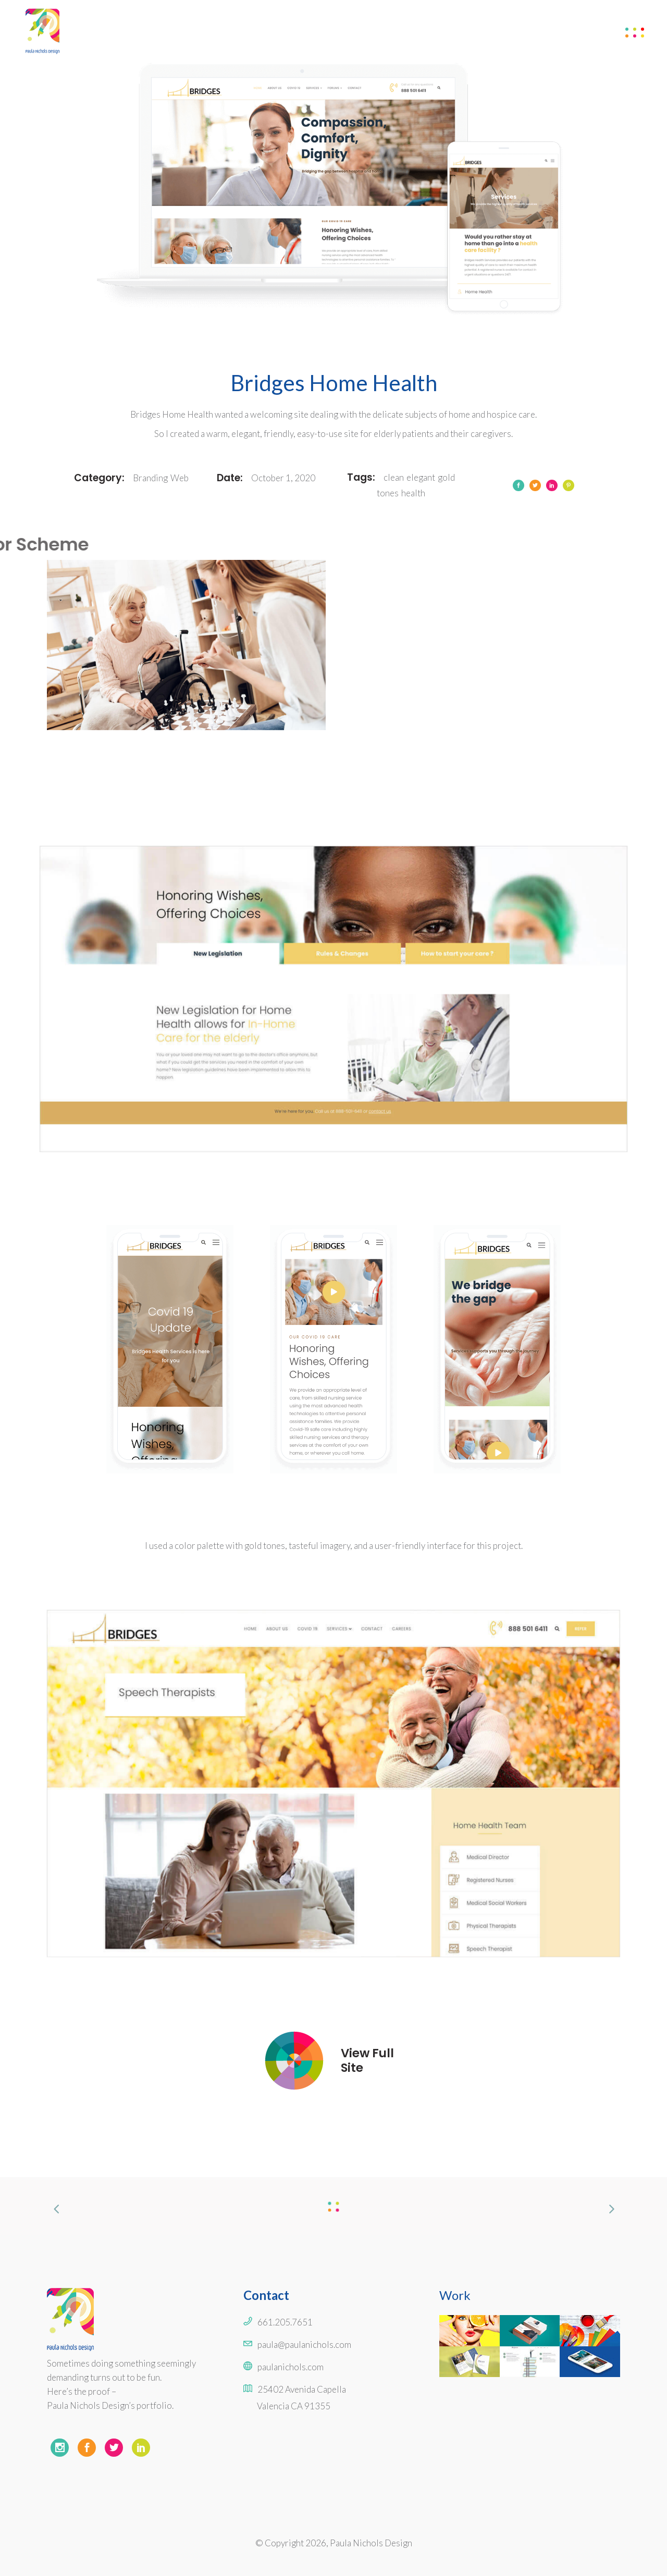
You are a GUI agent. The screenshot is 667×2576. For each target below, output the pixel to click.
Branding (150, 477)
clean (394, 477)
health (413, 492)
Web (179, 477)
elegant (420, 477)
